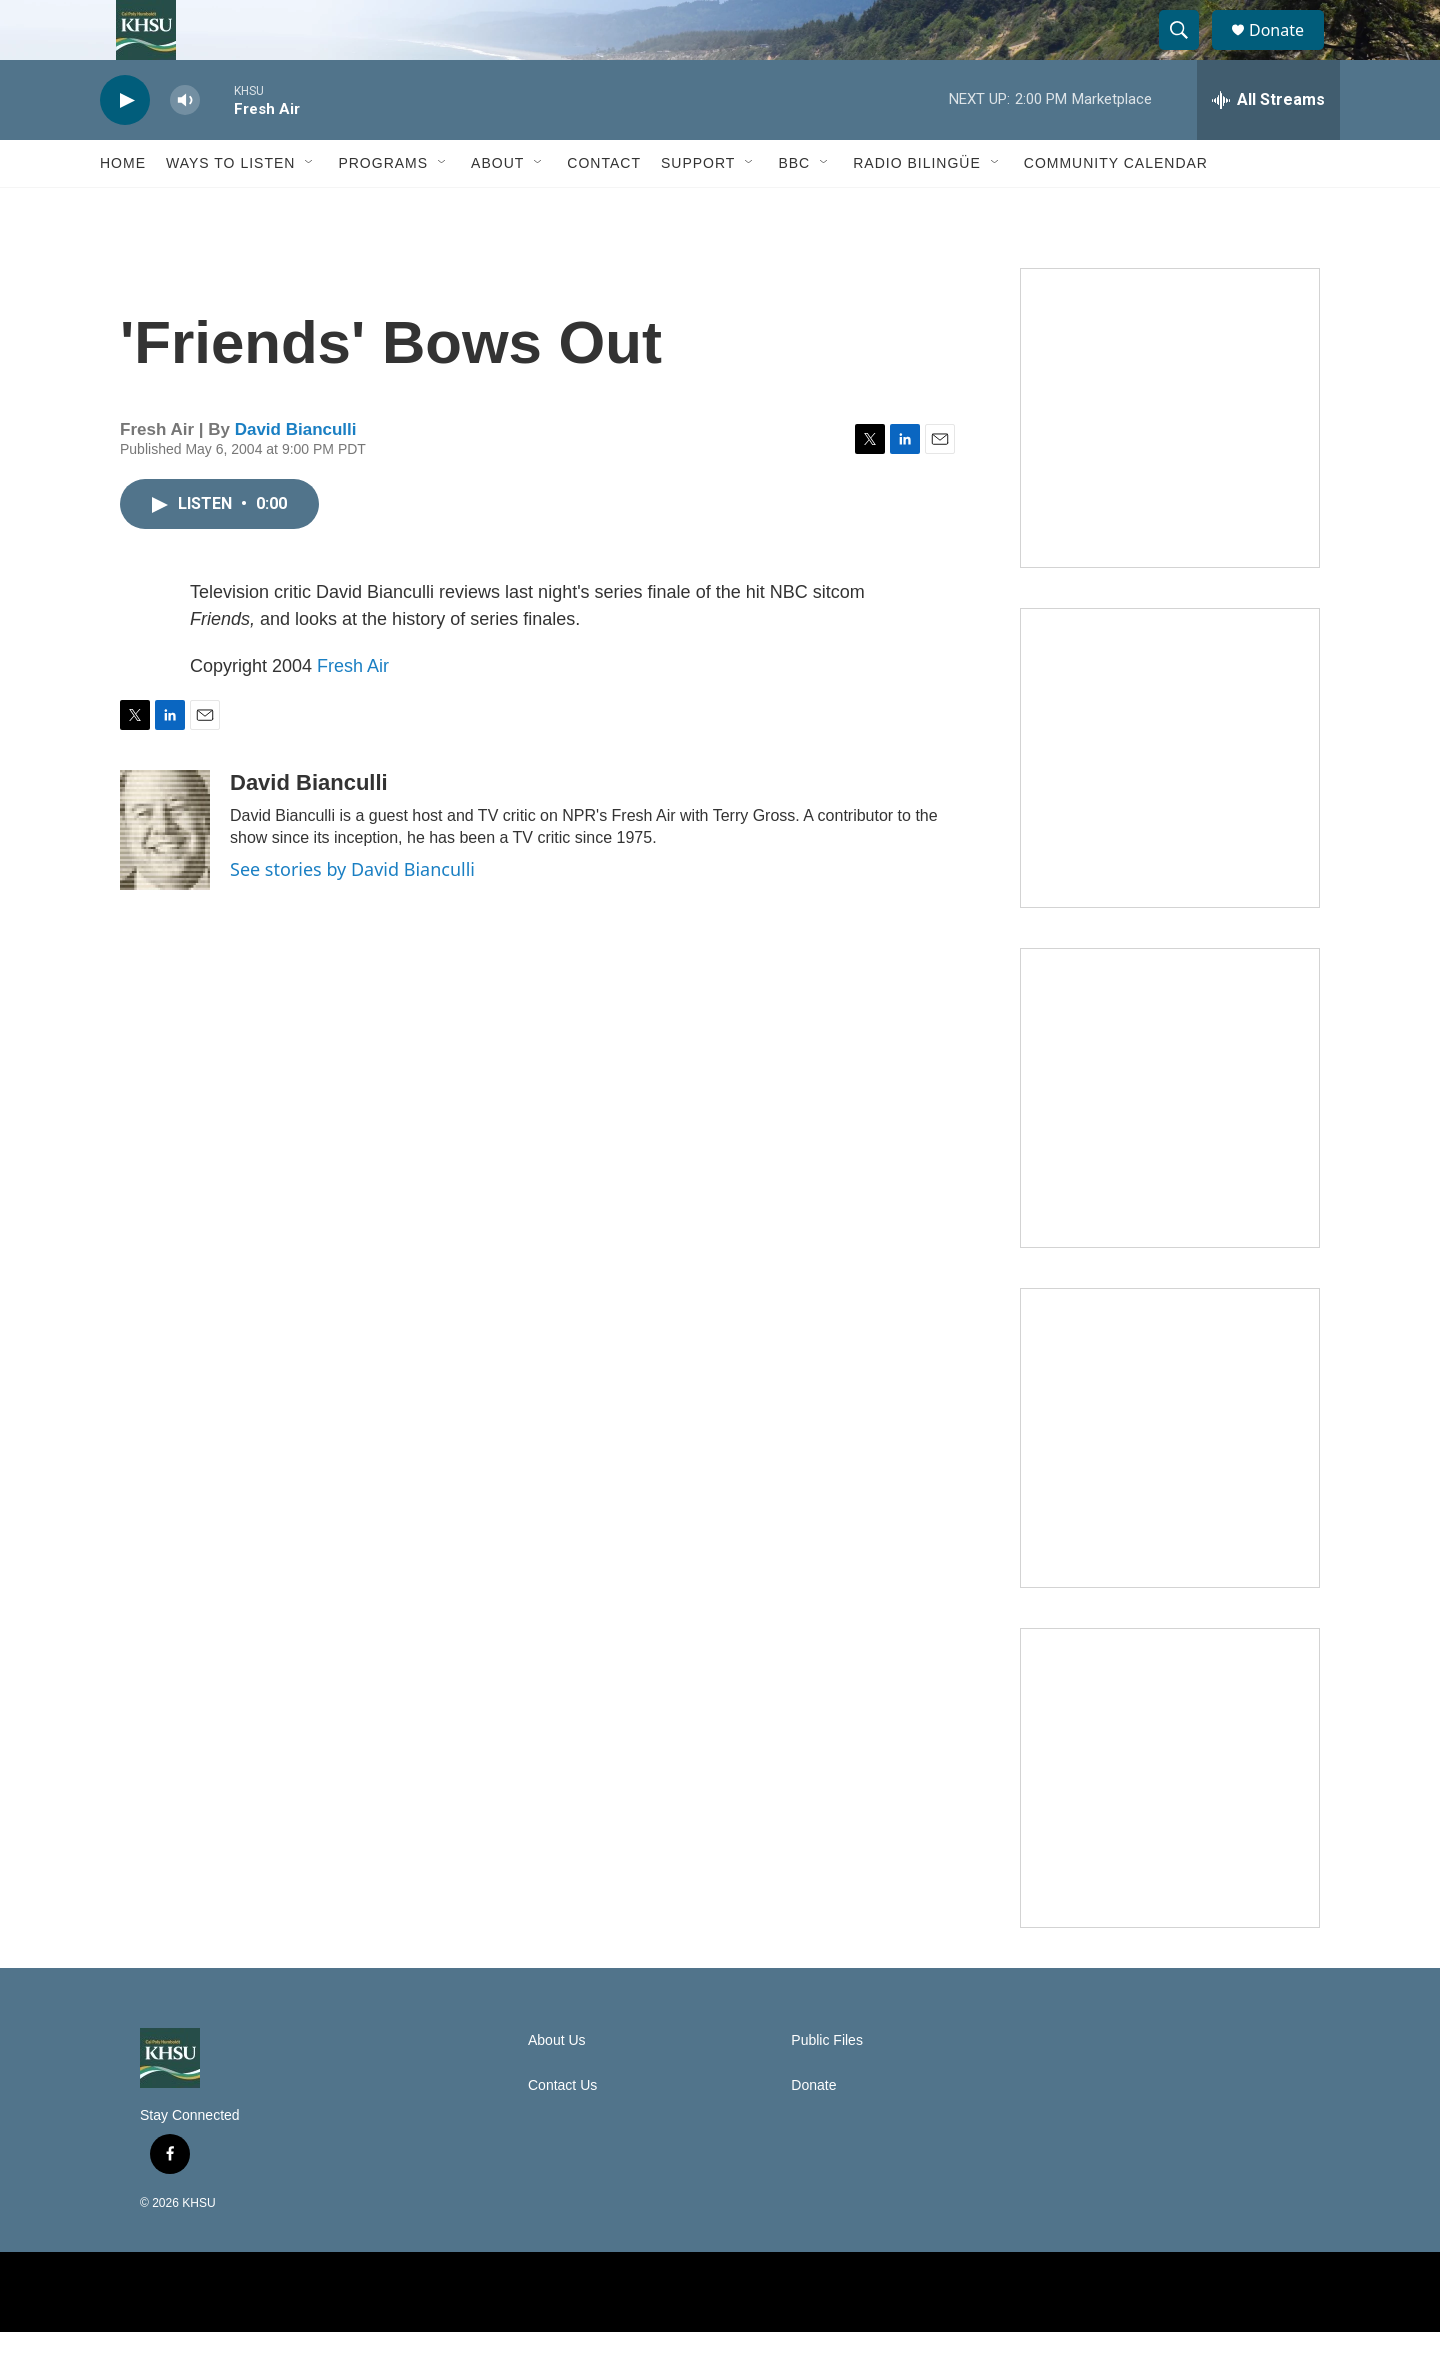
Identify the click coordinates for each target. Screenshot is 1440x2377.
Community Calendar (1116, 208)
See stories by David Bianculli (352, 914)
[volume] (185, 145)
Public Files (827, 2085)
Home (123, 208)
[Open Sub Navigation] (310, 208)
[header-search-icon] (1188, 53)
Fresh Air (353, 711)
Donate (1289, 52)
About (497, 208)
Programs (383, 208)
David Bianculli (296, 474)
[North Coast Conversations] (1170, 803)
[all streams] (1268, 145)
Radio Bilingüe (917, 208)
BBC (794, 208)
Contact (604, 208)
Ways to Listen (230, 208)
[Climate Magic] (1170, 1143)
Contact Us (562, 2130)
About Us (557, 2085)
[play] (125, 145)
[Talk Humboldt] (1170, 463)
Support (698, 208)
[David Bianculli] (165, 875)
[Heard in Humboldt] (1170, 1483)
